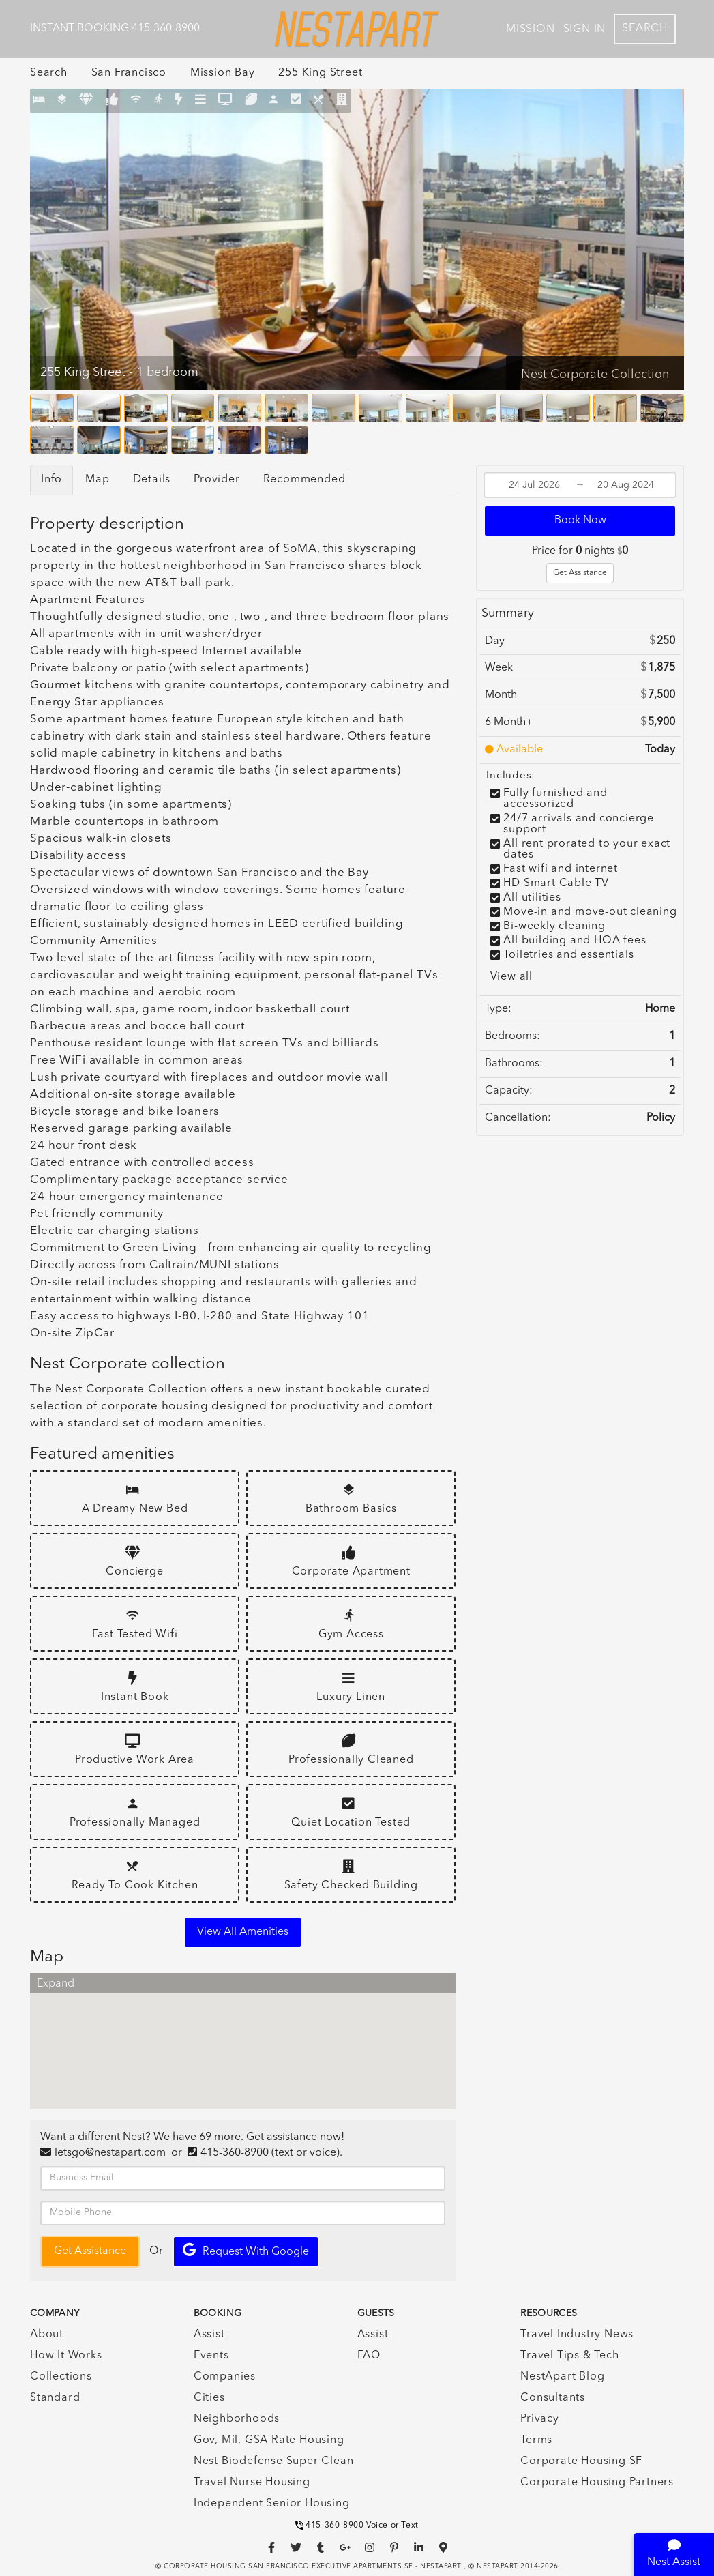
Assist (209, 2334)
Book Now (580, 520)
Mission (530, 29)
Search (645, 28)
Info (51, 479)
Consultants (552, 2397)
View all (511, 976)
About (46, 2334)
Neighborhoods (237, 2419)
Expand (55, 1983)
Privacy (539, 2419)
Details (152, 479)
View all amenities (242, 1932)
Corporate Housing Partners (597, 2482)
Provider (216, 479)
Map (97, 479)
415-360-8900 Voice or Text (357, 2525)
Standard (55, 2397)
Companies (225, 2376)
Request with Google (246, 2250)
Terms (536, 2440)
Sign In (584, 29)
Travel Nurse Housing (252, 2482)
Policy (660, 1118)
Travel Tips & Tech (569, 2355)
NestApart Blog (562, 2376)
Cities (209, 2397)
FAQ (369, 2355)
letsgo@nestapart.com (110, 2153)
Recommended (304, 479)
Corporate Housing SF (581, 2461)
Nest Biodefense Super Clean (274, 2461)
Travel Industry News (577, 2334)
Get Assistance (580, 573)
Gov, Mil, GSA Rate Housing (269, 2440)
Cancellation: (518, 1118)
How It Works (66, 2355)
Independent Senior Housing (272, 2503)
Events (211, 2355)
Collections (61, 2376)
